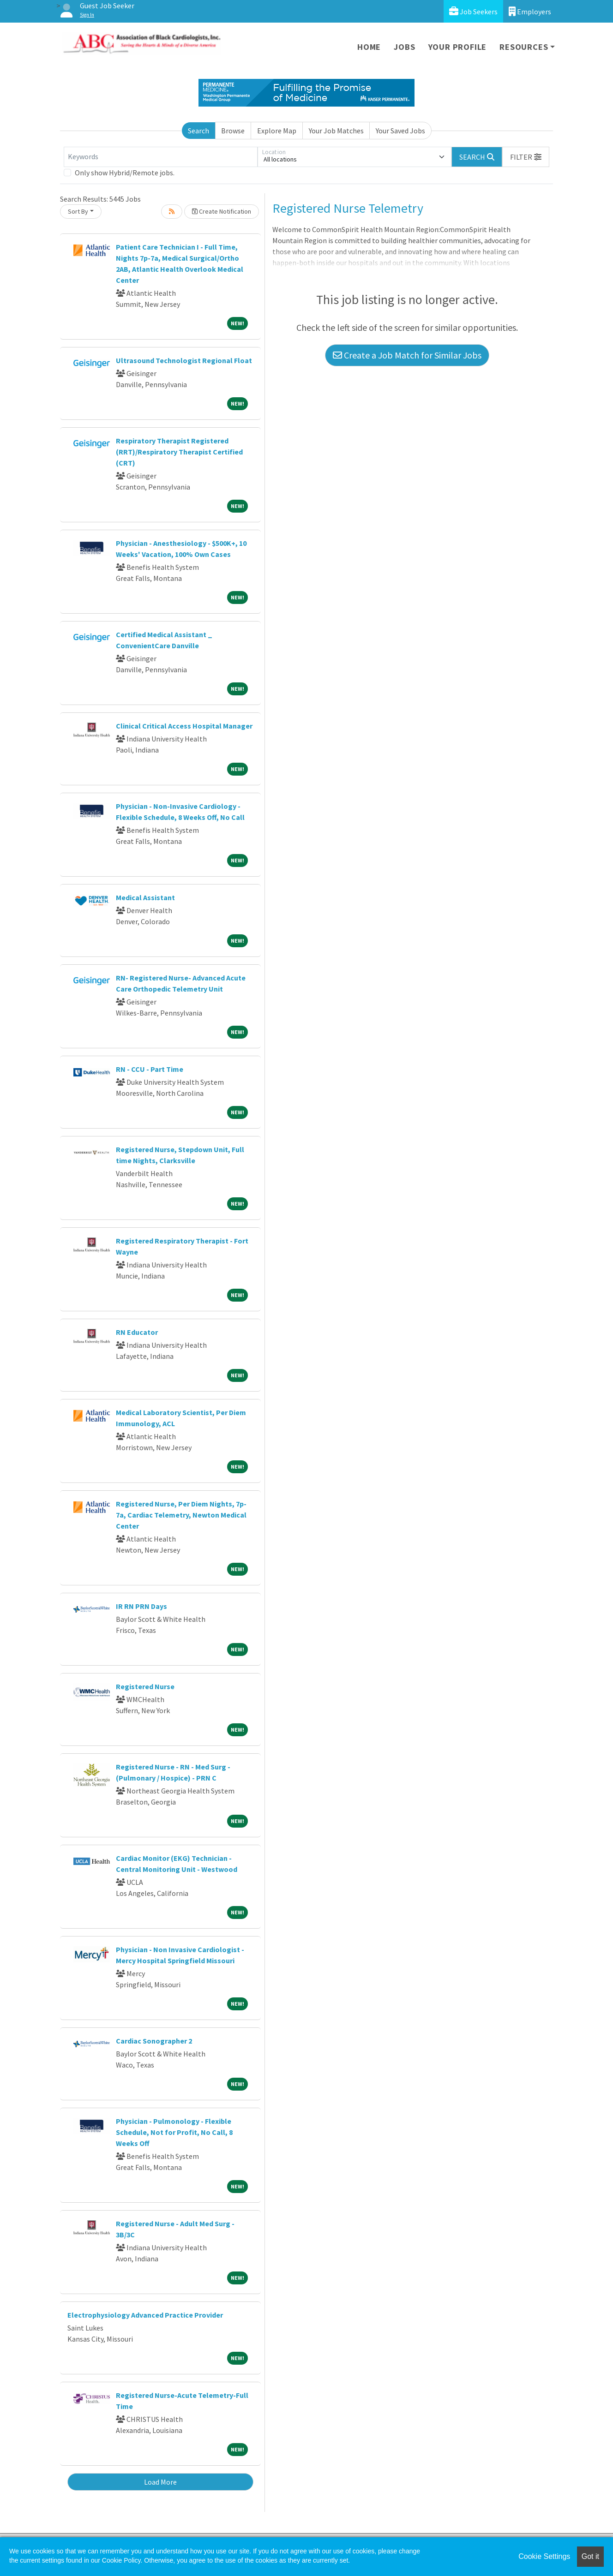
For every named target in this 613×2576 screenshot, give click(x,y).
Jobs (404, 47)
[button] (525, 157)
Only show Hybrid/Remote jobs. (124, 172)
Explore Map (276, 130)
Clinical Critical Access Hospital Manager (184, 725)
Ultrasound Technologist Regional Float (184, 360)
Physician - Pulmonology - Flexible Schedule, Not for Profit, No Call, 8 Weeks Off (174, 2132)
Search (198, 130)
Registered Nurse (145, 1686)
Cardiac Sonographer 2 (154, 2040)
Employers (530, 11)
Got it (590, 2556)
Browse (233, 130)
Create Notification (221, 211)
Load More (160, 2481)
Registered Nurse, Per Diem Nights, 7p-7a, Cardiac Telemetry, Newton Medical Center (181, 1514)
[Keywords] (161, 157)
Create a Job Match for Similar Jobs (407, 355)
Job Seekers (473, 11)
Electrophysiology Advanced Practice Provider (145, 2314)
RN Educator (137, 1332)
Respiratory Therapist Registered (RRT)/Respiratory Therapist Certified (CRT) (179, 451)
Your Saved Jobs (400, 130)
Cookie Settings (544, 2556)
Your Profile (457, 47)
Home (369, 47)
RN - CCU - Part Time (149, 1069)
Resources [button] (523, 47)
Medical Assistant (145, 897)
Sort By (78, 211)
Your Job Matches (336, 130)
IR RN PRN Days (141, 1606)
